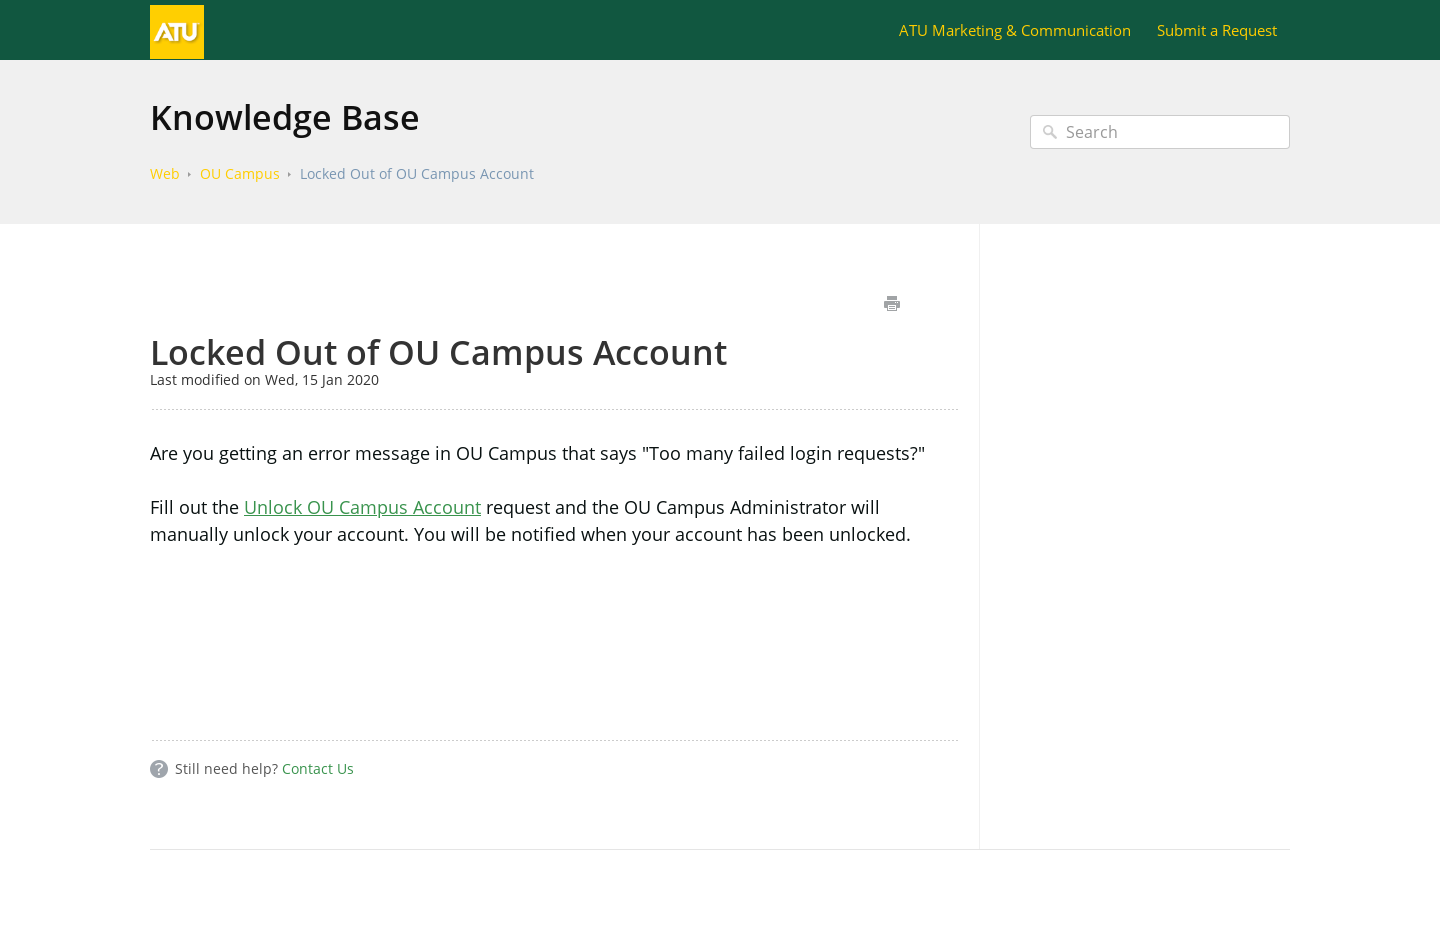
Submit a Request (1217, 30)
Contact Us (318, 768)
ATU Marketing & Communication (1015, 30)
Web (165, 173)
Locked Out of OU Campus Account (417, 173)
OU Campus (240, 173)
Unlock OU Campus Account (362, 507)
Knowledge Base (285, 117)
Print (891, 303)
